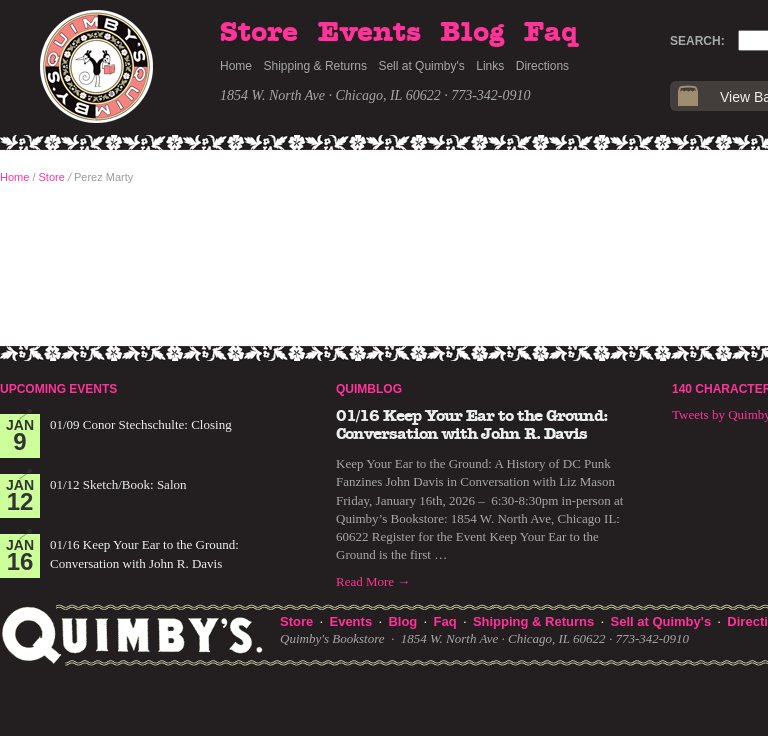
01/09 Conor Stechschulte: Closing (141, 424)
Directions (542, 66)
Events (369, 33)
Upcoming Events (58, 389)
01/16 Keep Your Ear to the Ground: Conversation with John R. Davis (472, 425)
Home (236, 66)
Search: (697, 41)
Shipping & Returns (315, 66)
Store (259, 33)
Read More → (373, 581)
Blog (472, 33)
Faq (551, 33)
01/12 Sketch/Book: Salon (118, 484)
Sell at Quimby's (421, 66)
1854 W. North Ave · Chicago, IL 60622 (330, 95)
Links (490, 66)
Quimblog (369, 389)
